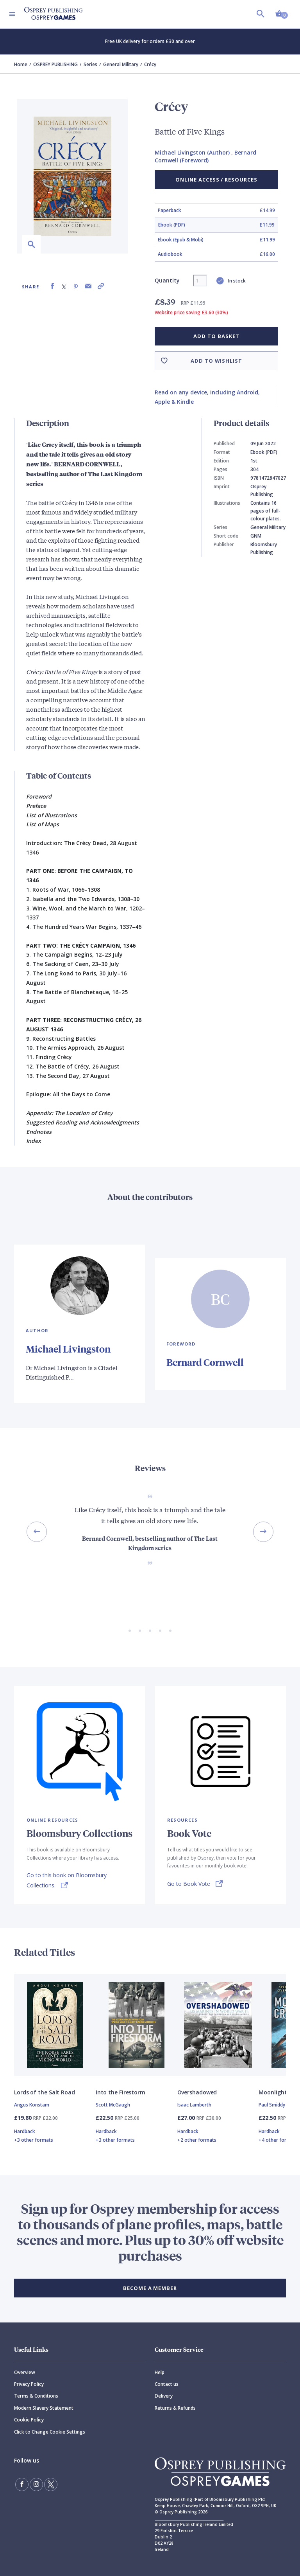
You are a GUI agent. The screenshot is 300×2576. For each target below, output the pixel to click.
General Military (120, 64)
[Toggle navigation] (12, 14)
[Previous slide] (37, 1532)
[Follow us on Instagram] (36, 2484)
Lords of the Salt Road (44, 2092)
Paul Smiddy (272, 2104)
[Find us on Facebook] (22, 2484)
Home (20, 64)
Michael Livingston (68, 1348)
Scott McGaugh (113, 2104)
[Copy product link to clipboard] (100, 286)
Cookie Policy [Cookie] (29, 2419)
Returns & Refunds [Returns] (175, 2408)
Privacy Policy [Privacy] (29, 2384)
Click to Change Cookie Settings (49, 2431)
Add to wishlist (216, 360)
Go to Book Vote (188, 1883)
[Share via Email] (88, 286)
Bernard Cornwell (205, 1362)
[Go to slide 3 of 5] (150, 1631)
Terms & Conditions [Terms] (36, 2396)
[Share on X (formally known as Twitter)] (64, 286)
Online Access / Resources (216, 179)
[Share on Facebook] (52, 286)
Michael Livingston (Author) (192, 152)
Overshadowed (197, 2092)
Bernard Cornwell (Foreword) (205, 156)
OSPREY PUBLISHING (55, 64)
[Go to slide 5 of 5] (170, 1631)
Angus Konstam (31, 2104)
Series (90, 64)
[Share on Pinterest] (75, 286)
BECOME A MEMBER (150, 2288)
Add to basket (216, 336)
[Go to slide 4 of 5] (160, 1631)
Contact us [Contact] (167, 2384)
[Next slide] (263, 1532)
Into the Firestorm (120, 2092)
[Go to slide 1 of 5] (130, 1631)
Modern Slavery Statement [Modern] (43, 2408)
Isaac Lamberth (194, 2104)
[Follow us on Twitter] (50, 2484)
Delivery (164, 2396)
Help (159, 2372)
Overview (24, 2372)
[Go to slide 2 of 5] (140, 1631)
